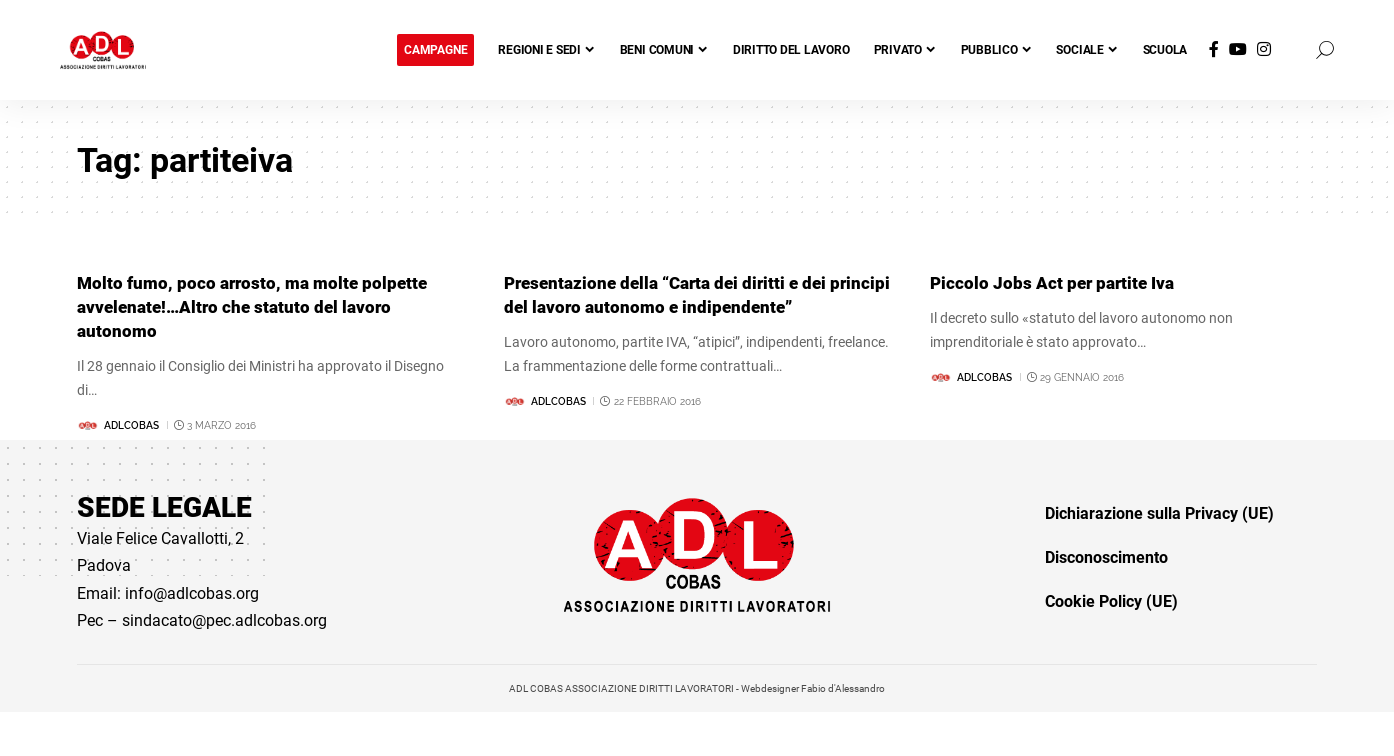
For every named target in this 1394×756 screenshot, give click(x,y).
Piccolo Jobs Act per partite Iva (1055, 282)
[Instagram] (1264, 49)
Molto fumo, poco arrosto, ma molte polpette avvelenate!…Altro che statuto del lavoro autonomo (258, 306)
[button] (1325, 50)
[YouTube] (1238, 49)
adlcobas (131, 423)
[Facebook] (1214, 49)
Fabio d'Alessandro (843, 688)
